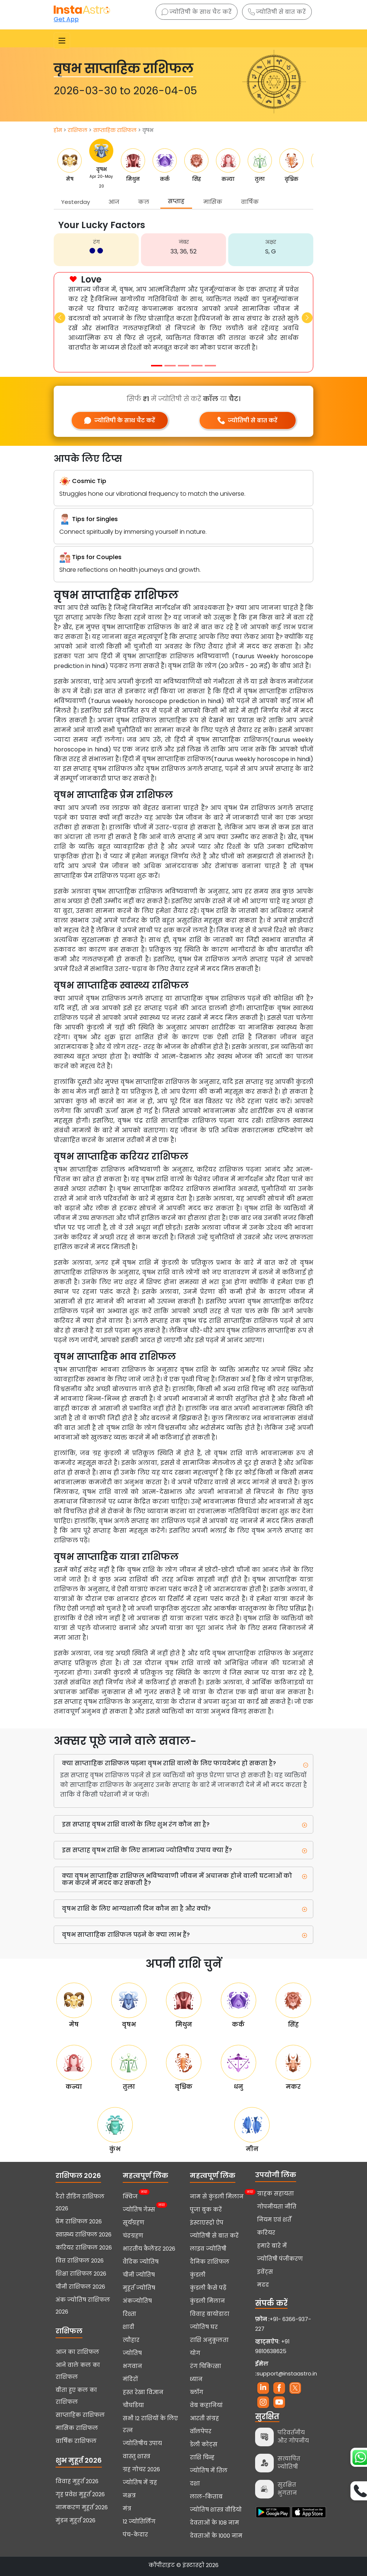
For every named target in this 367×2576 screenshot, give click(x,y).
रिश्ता (129, 2314)
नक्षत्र (129, 2495)
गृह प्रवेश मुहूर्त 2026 (80, 2494)
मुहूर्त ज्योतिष (139, 2288)
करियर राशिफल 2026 (84, 2247)
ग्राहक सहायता (275, 2193)
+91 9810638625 (272, 2346)
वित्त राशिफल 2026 (80, 2260)
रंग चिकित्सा (205, 2366)
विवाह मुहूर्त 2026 (77, 2481)
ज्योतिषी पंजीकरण (280, 2259)
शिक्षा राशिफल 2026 (81, 2273)
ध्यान (196, 2379)
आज (114, 202)
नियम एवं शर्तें (274, 2219)
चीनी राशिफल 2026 (80, 2286)
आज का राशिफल (77, 2352)
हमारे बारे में (272, 2245)
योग (195, 2353)
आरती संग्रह (204, 2418)
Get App (66, 19)
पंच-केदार (135, 2534)
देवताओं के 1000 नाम (216, 2535)
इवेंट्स (265, 2272)
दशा (195, 2483)
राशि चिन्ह (202, 2457)
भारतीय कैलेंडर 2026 (149, 2248)
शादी (128, 2327)
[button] (59, 317)
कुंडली (198, 2275)
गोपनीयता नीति (277, 2206)
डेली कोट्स (203, 2444)
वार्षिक (250, 202)
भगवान (132, 2366)
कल (143, 202)
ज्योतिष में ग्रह (140, 2482)
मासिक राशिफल (77, 2428)
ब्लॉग (196, 2392)
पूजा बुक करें (206, 2209)
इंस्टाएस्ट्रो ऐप (206, 2222)
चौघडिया (133, 2405)
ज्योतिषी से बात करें (277, 12)
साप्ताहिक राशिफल (115, 130)
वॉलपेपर (200, 2431)
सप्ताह (176, 201)
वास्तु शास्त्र (136, 2456)
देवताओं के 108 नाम (214, 2522)
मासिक (212, 202)
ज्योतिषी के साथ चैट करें (196, 12)
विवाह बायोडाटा (209, 2314)
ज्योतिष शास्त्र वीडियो (216, 2509)
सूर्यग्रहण (133, 2222)
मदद (263, 2285)
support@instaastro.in (287, 2373)
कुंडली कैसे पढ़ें (208, 2288)
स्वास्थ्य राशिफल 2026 (84, 2234)
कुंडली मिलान (207, 2301)
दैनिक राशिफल (209, 2262)
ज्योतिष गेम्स (139, 2208)
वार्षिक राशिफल (76, 2441)
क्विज (130, 2195)
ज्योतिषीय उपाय (142, 2443)
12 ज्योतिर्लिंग (139, 2521)
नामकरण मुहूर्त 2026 (82, 2507)
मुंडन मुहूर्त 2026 (75, 2520)
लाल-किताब (206, 2496)
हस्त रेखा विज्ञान (143, 2392)
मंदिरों (130, 2379)
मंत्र (127, 2508)
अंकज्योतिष (137, 2301)
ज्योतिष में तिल (209, 2470)
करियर (266, 2232)
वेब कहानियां (206, 2405)
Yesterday (75, 202)
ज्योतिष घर (204, 2327)
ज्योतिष (132, 2353)
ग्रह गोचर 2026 (141, 2469)
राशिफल (77, 130)
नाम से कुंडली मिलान (217, 2195)
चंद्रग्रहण (133, 2235)
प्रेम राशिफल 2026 (79, 2221)
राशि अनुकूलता (209, 2340)
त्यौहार (131, 2340)
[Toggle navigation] (62, 40)
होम (58, 130)
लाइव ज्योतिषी (208, 2248)
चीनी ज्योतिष (139, 2275)
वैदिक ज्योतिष (141, 2262)
